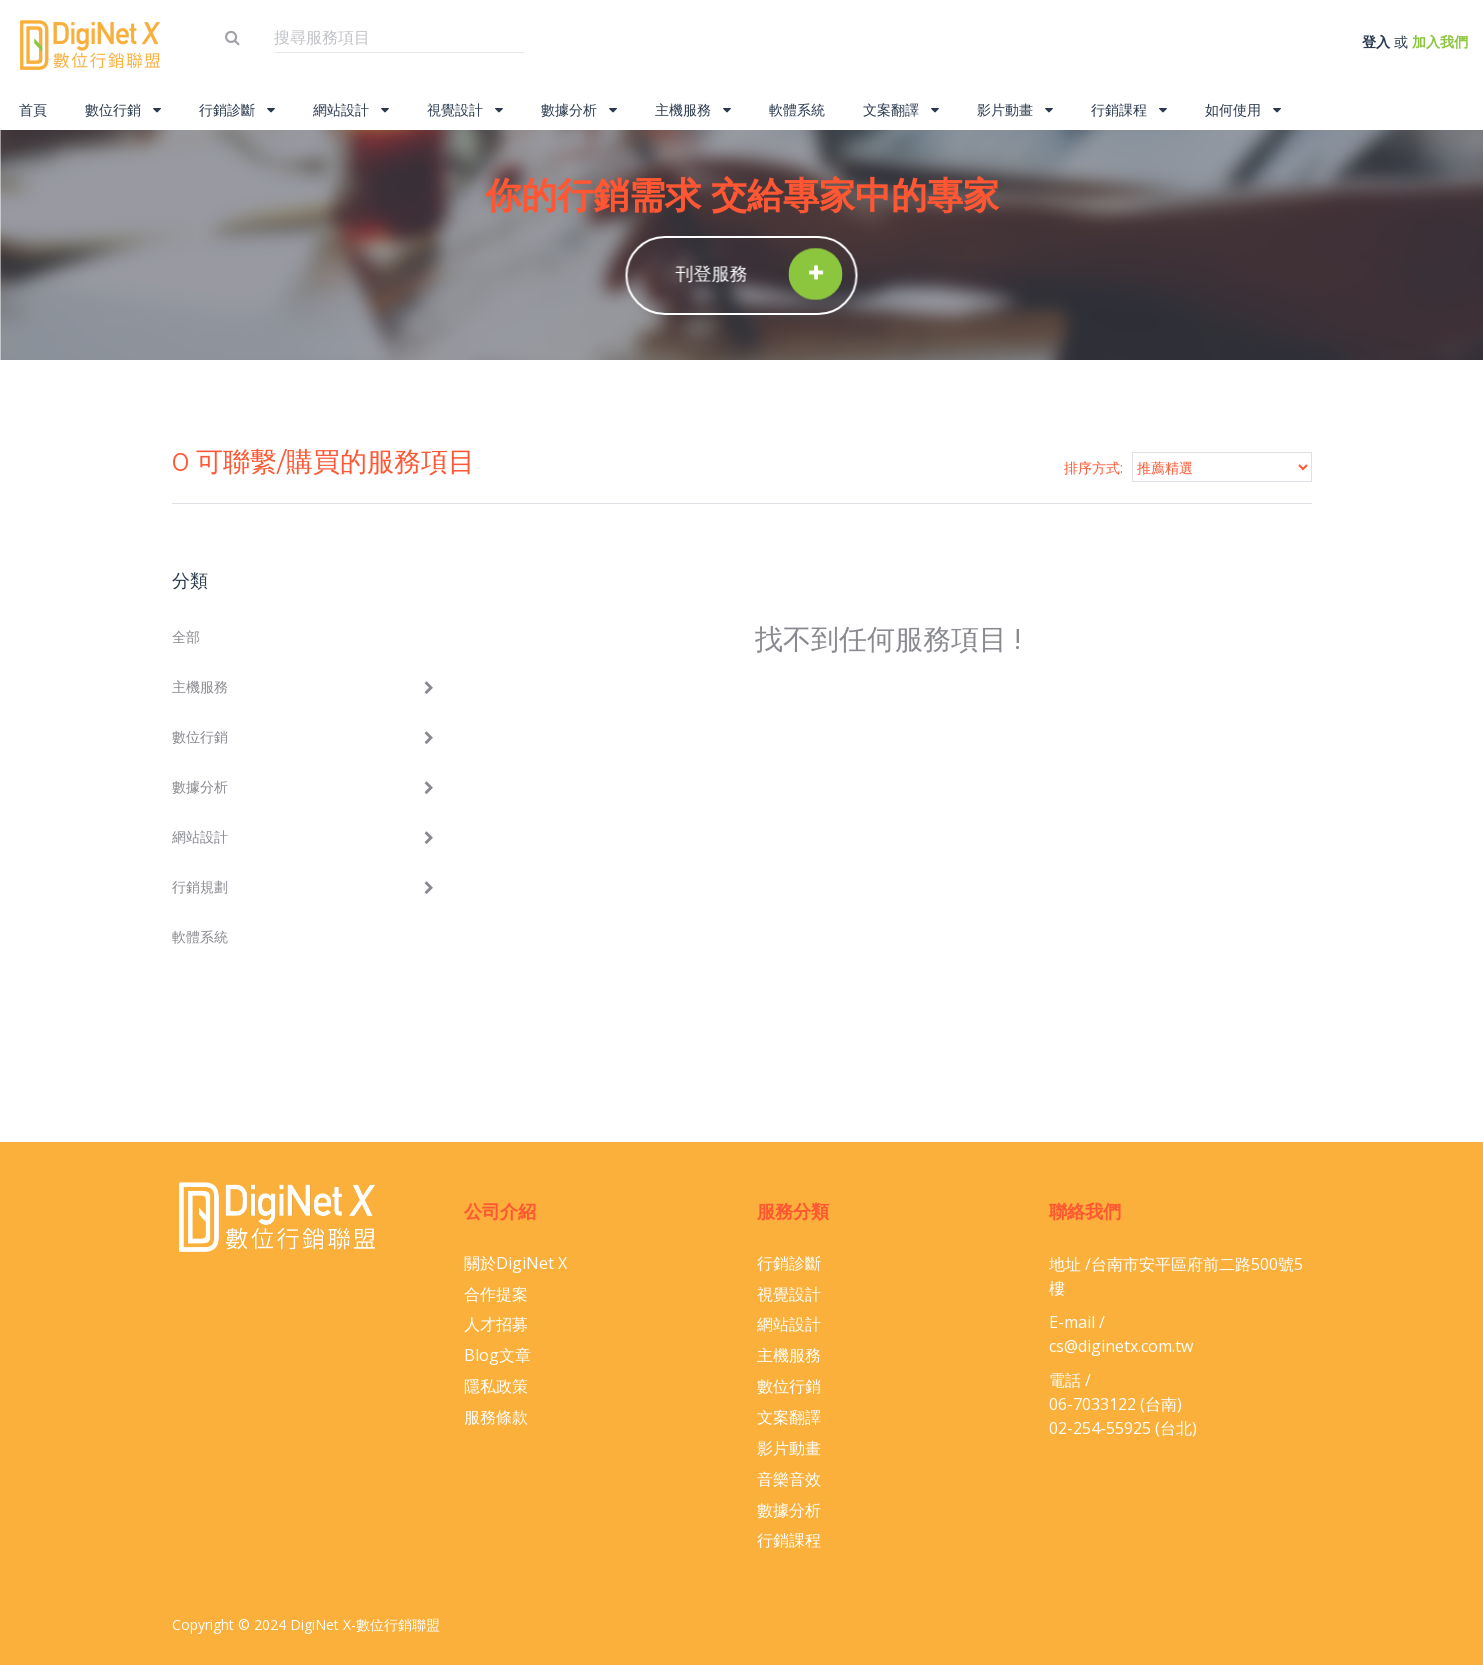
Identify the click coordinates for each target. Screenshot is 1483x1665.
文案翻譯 (901, 109)
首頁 (33, 109)
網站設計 (351, 109)
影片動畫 (1015, 109)
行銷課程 (1129, 109)
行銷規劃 (200, 886)
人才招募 (496, 1324)
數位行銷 (123, 109)
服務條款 (496, 1417)
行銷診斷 (237, 109)
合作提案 (496, 1294)
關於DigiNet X (515, 1263)
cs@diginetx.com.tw (1121, 1346)
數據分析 (579, 109)
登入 (1376, 41)
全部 (186, 636)
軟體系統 (797, 109)
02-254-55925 (1100, 1428)
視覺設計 (465, 109)
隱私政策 (496, 1386)
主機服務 (693, 109)
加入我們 (1440, 41)
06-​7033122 (1092, 1404)
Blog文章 (497, 1355)
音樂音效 (789, 1479)
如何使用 (1243, 109)
